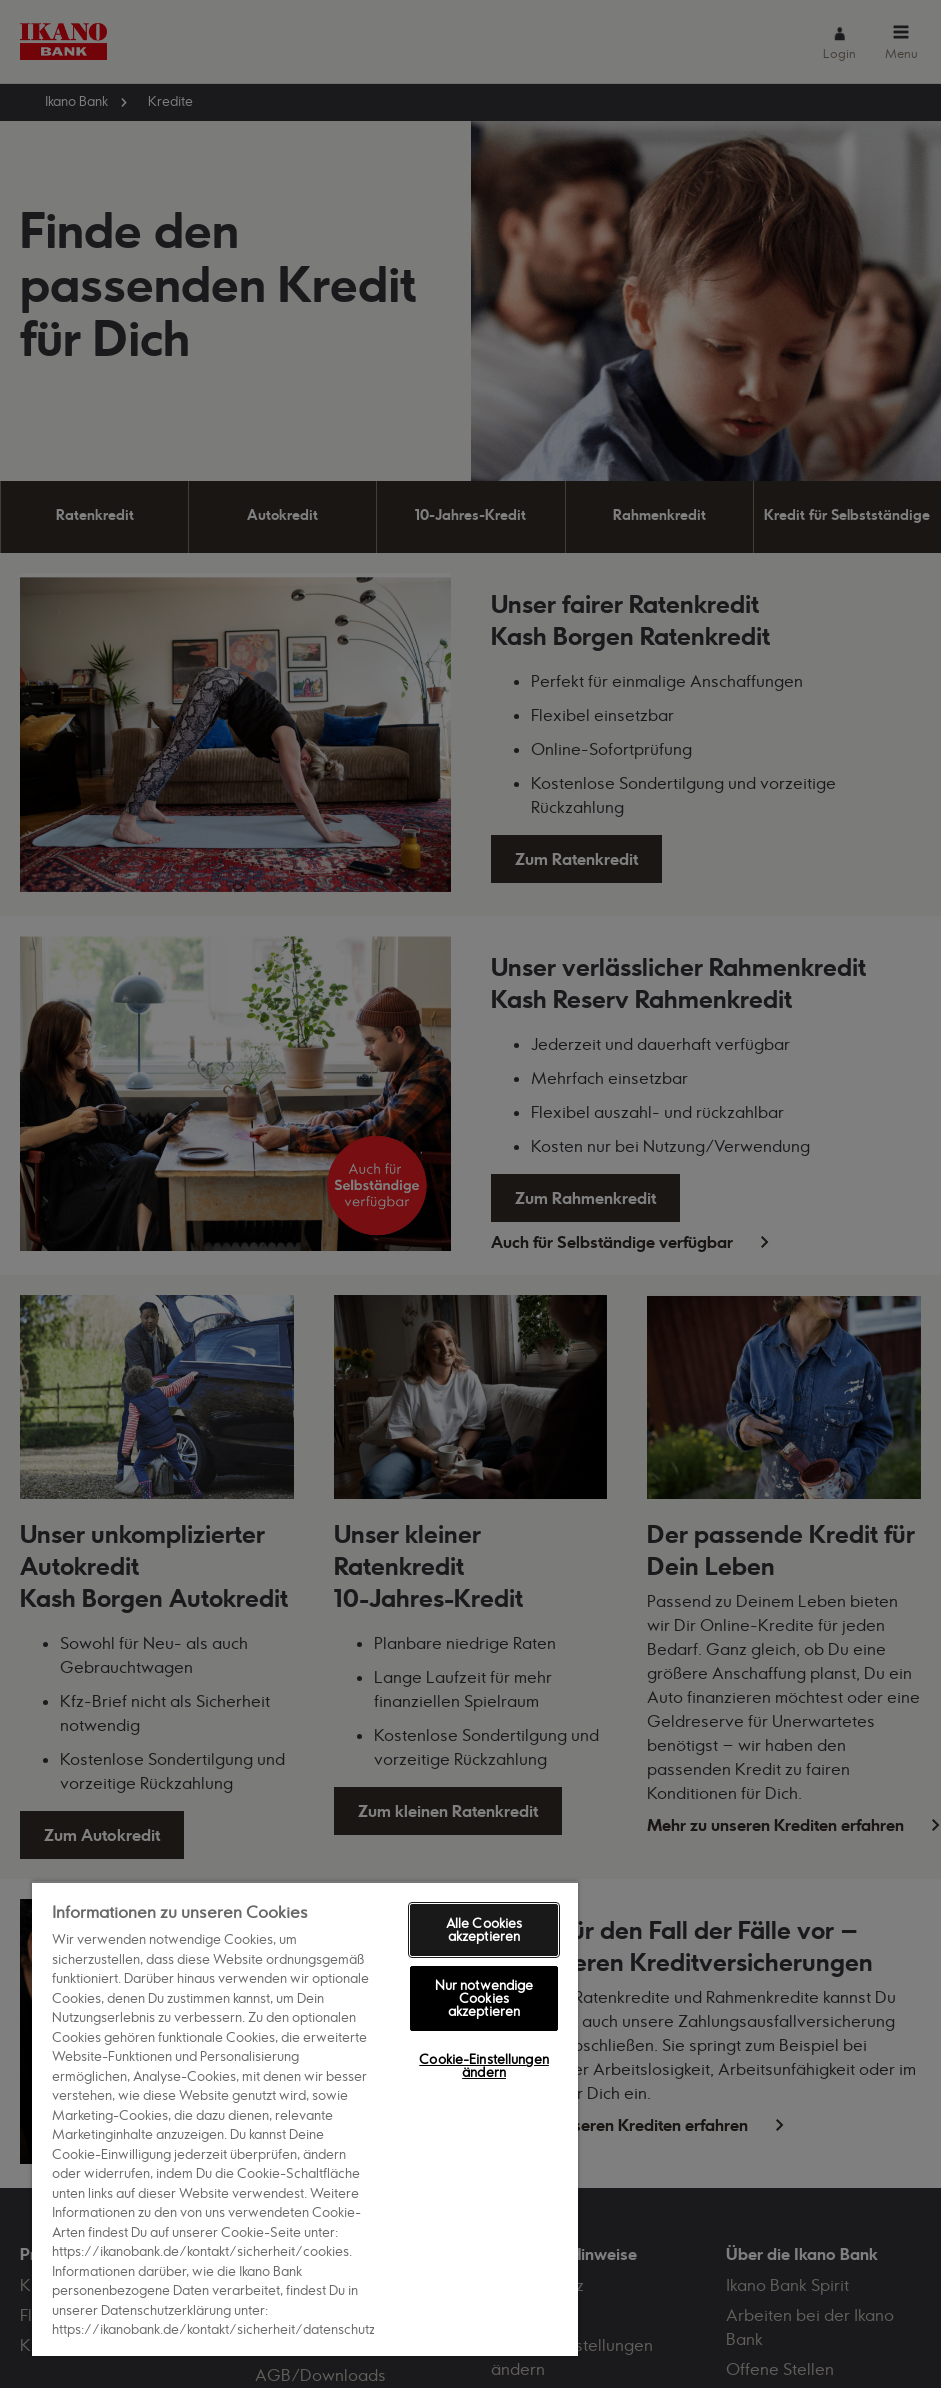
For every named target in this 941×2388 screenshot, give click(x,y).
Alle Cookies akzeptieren (484, 1929)
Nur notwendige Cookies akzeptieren (484, 1998)
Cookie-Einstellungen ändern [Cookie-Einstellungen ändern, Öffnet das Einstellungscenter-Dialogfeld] (484, 2065)
